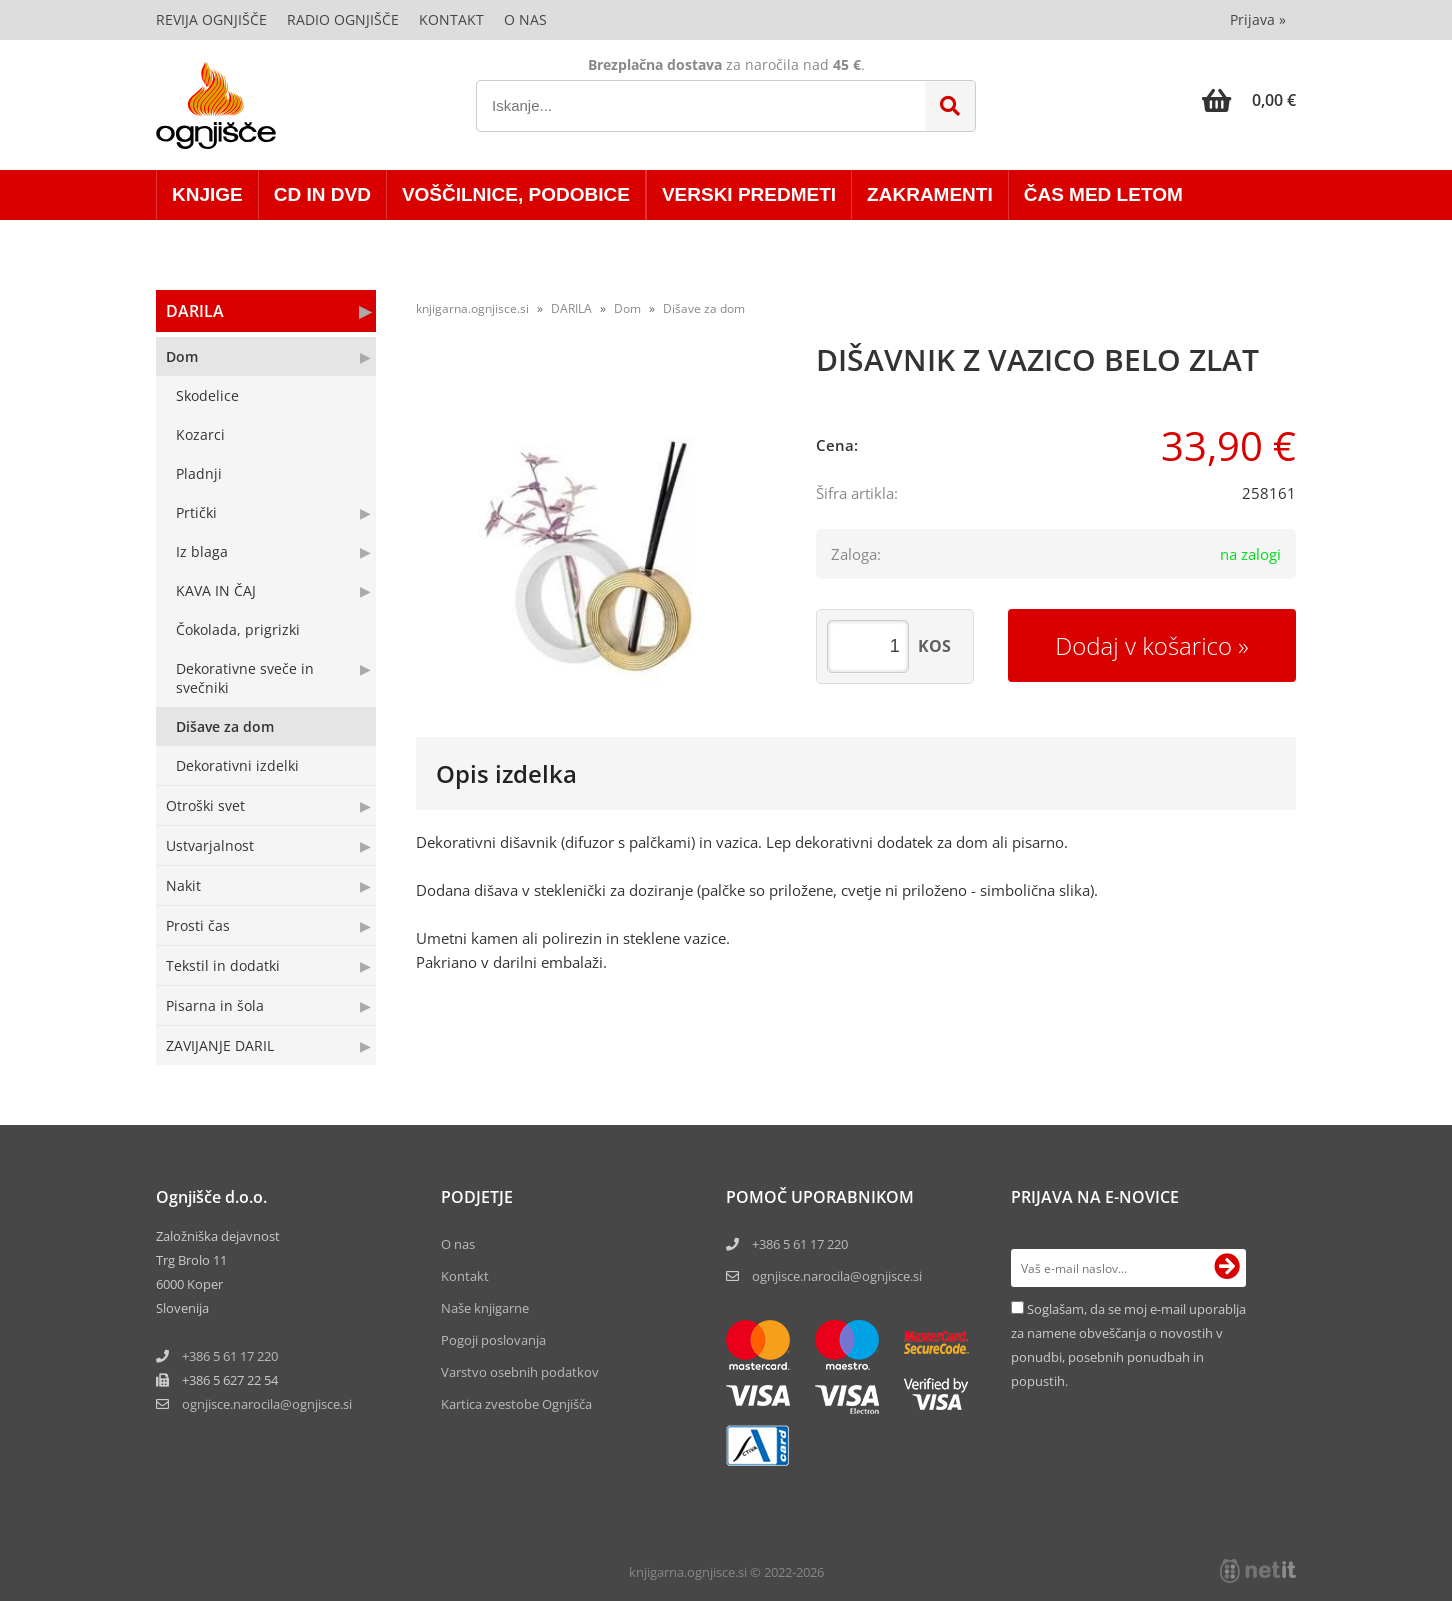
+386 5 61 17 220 (230, 1356)
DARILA (195, 311)
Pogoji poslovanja (493, 1340)
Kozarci (200, 434)
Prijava (1258, 19)
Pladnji (199, 473)
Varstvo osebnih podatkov (520, 1372)
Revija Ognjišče (211, 19)
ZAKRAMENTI (930, 194)
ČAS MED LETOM (1103, 194)
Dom (182, 356)
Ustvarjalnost (210, 845)
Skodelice (207, 395)
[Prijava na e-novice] (1227, 1268)
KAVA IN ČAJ (216, 590)
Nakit (183, 885)
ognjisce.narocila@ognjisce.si (837, 1276)
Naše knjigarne (485, 1308)
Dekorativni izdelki (237, 765)
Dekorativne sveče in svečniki (245, 678)
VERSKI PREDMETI (749, 194)
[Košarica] (1249, 100)
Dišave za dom (225, 726)
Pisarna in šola (215, 1005)
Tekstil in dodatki (223, 965)
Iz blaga (202, 551)
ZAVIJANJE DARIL (220, 1045)
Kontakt (451, 19)
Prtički (196, 512)
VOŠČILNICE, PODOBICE (516, 194)
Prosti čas (198, 925)
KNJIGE (207, 194)
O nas (525, 19)
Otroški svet (205, 805)
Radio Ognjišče (343, 19)
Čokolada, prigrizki (238, 629)
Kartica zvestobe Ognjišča (516, 1404)
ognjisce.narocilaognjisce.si (267, 1404)
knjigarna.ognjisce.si (472, 308)
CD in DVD (322, 194)
